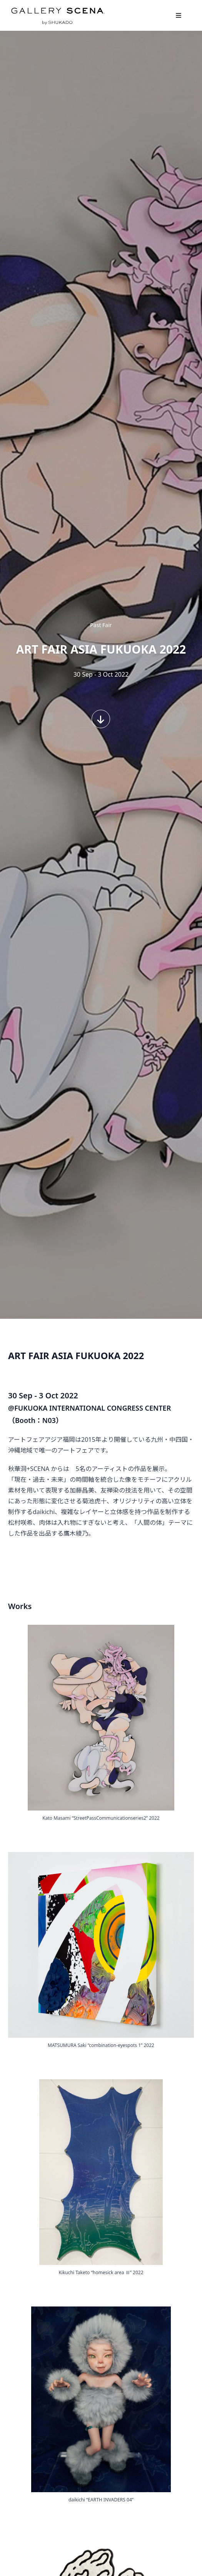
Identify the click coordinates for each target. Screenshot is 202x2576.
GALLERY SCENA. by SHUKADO (57, 15)
